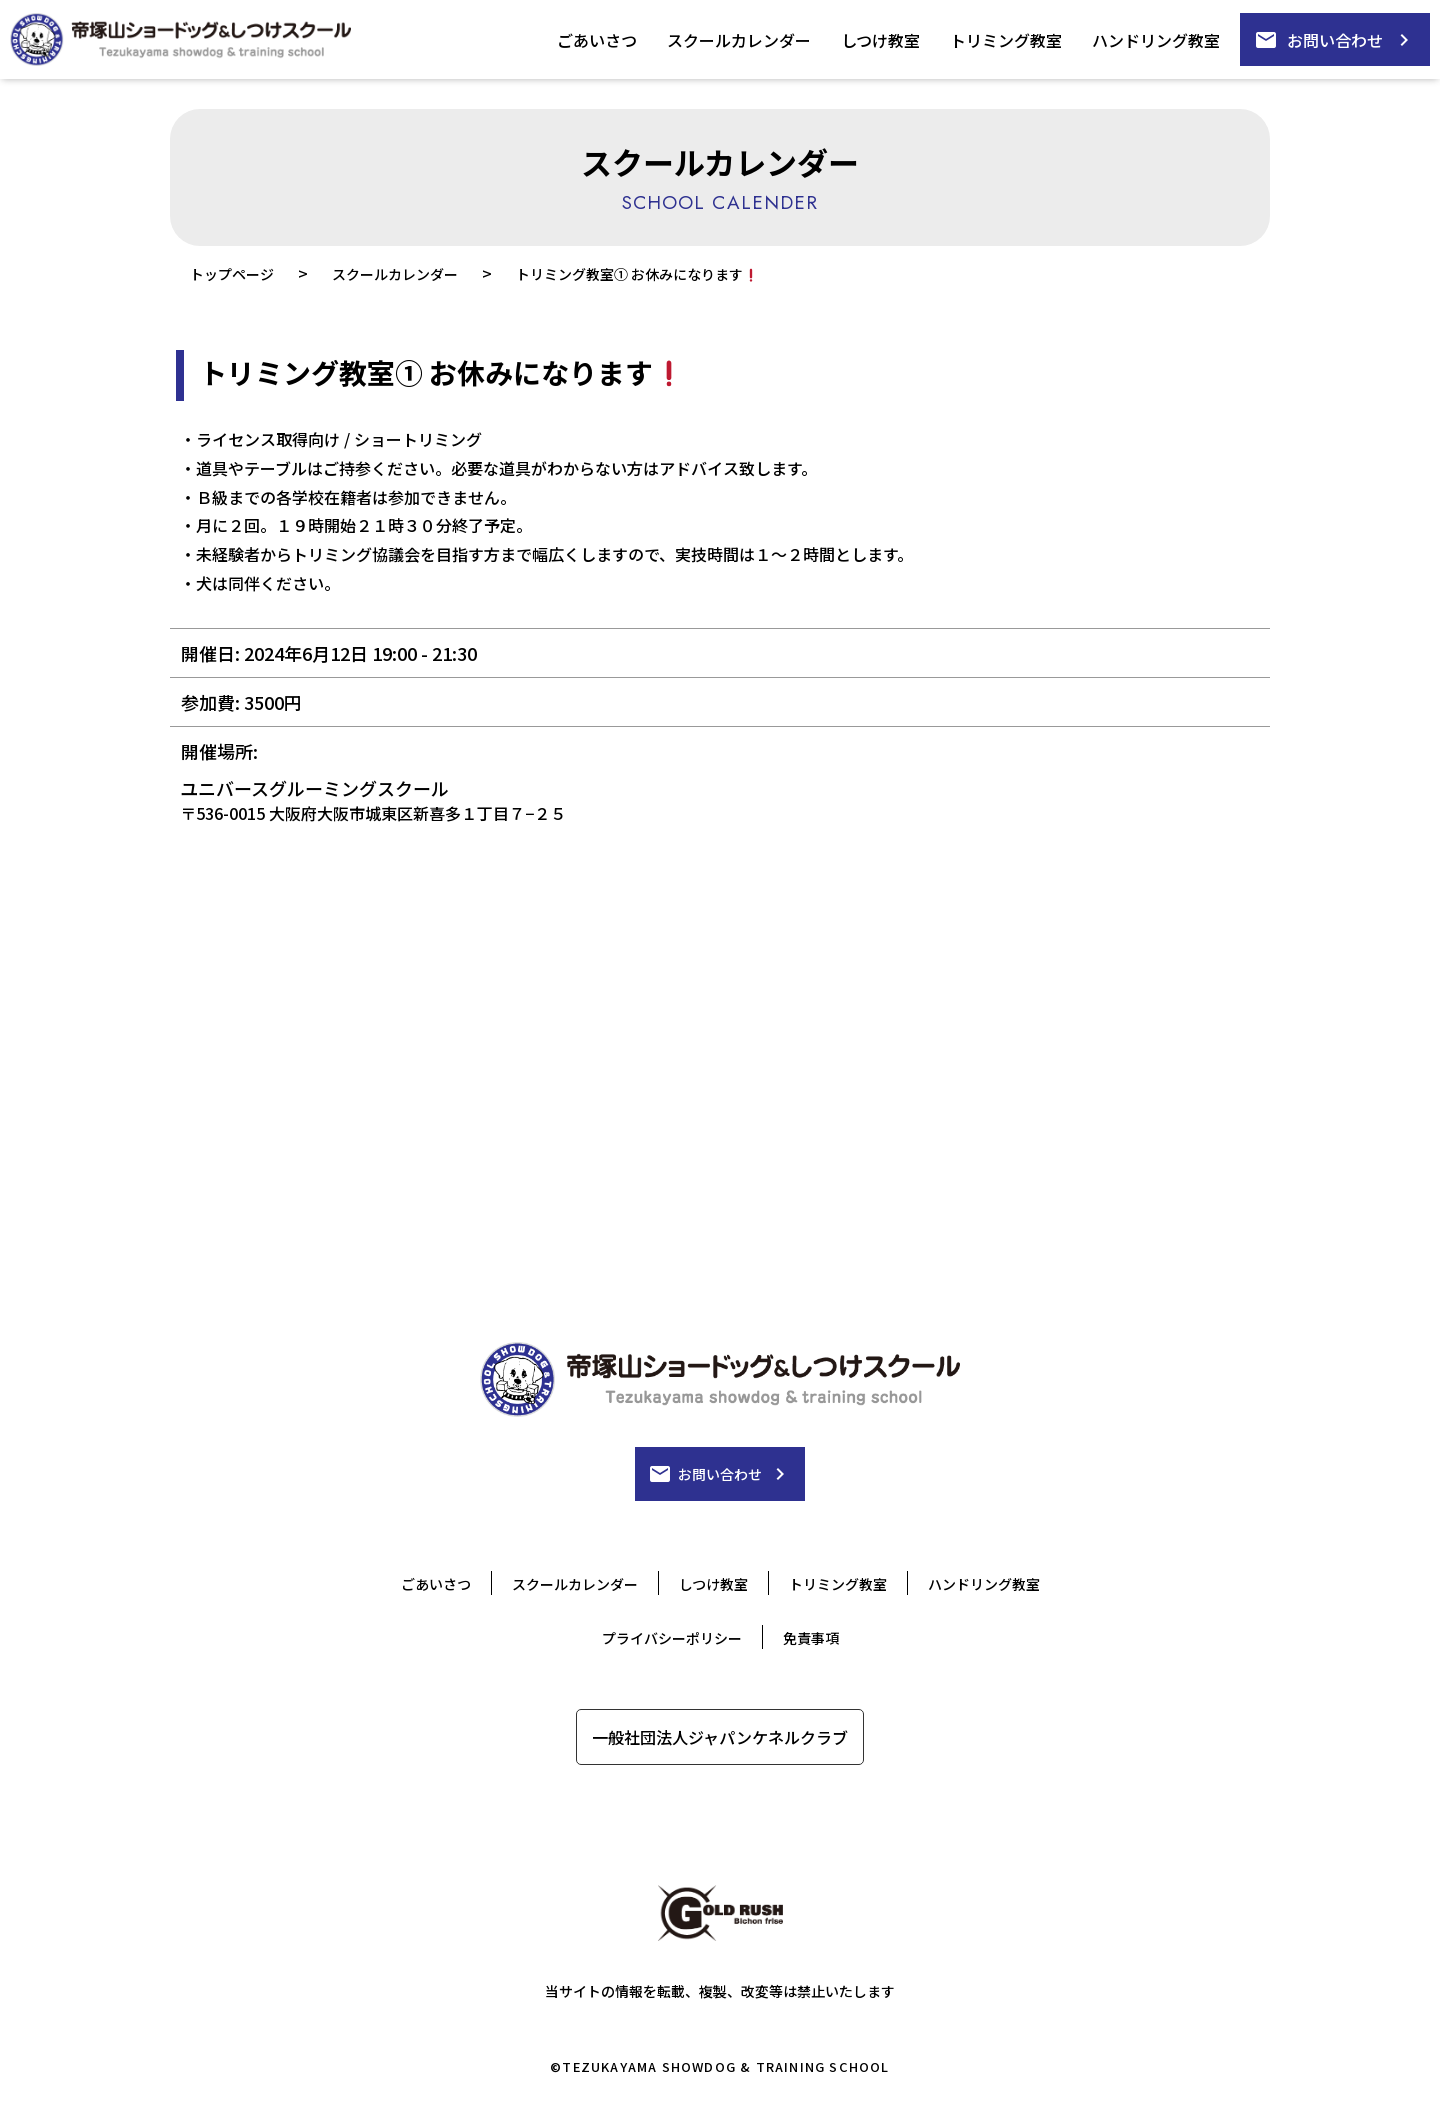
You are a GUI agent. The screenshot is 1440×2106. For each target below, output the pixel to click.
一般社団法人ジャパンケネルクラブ (720, 1737)
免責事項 (811, 1638)
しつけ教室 (880, 40)
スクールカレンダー (739, 40)
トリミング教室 (1006, 40)
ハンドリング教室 (1156, 40)
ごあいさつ (597, 40)
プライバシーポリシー (672, 1638)
